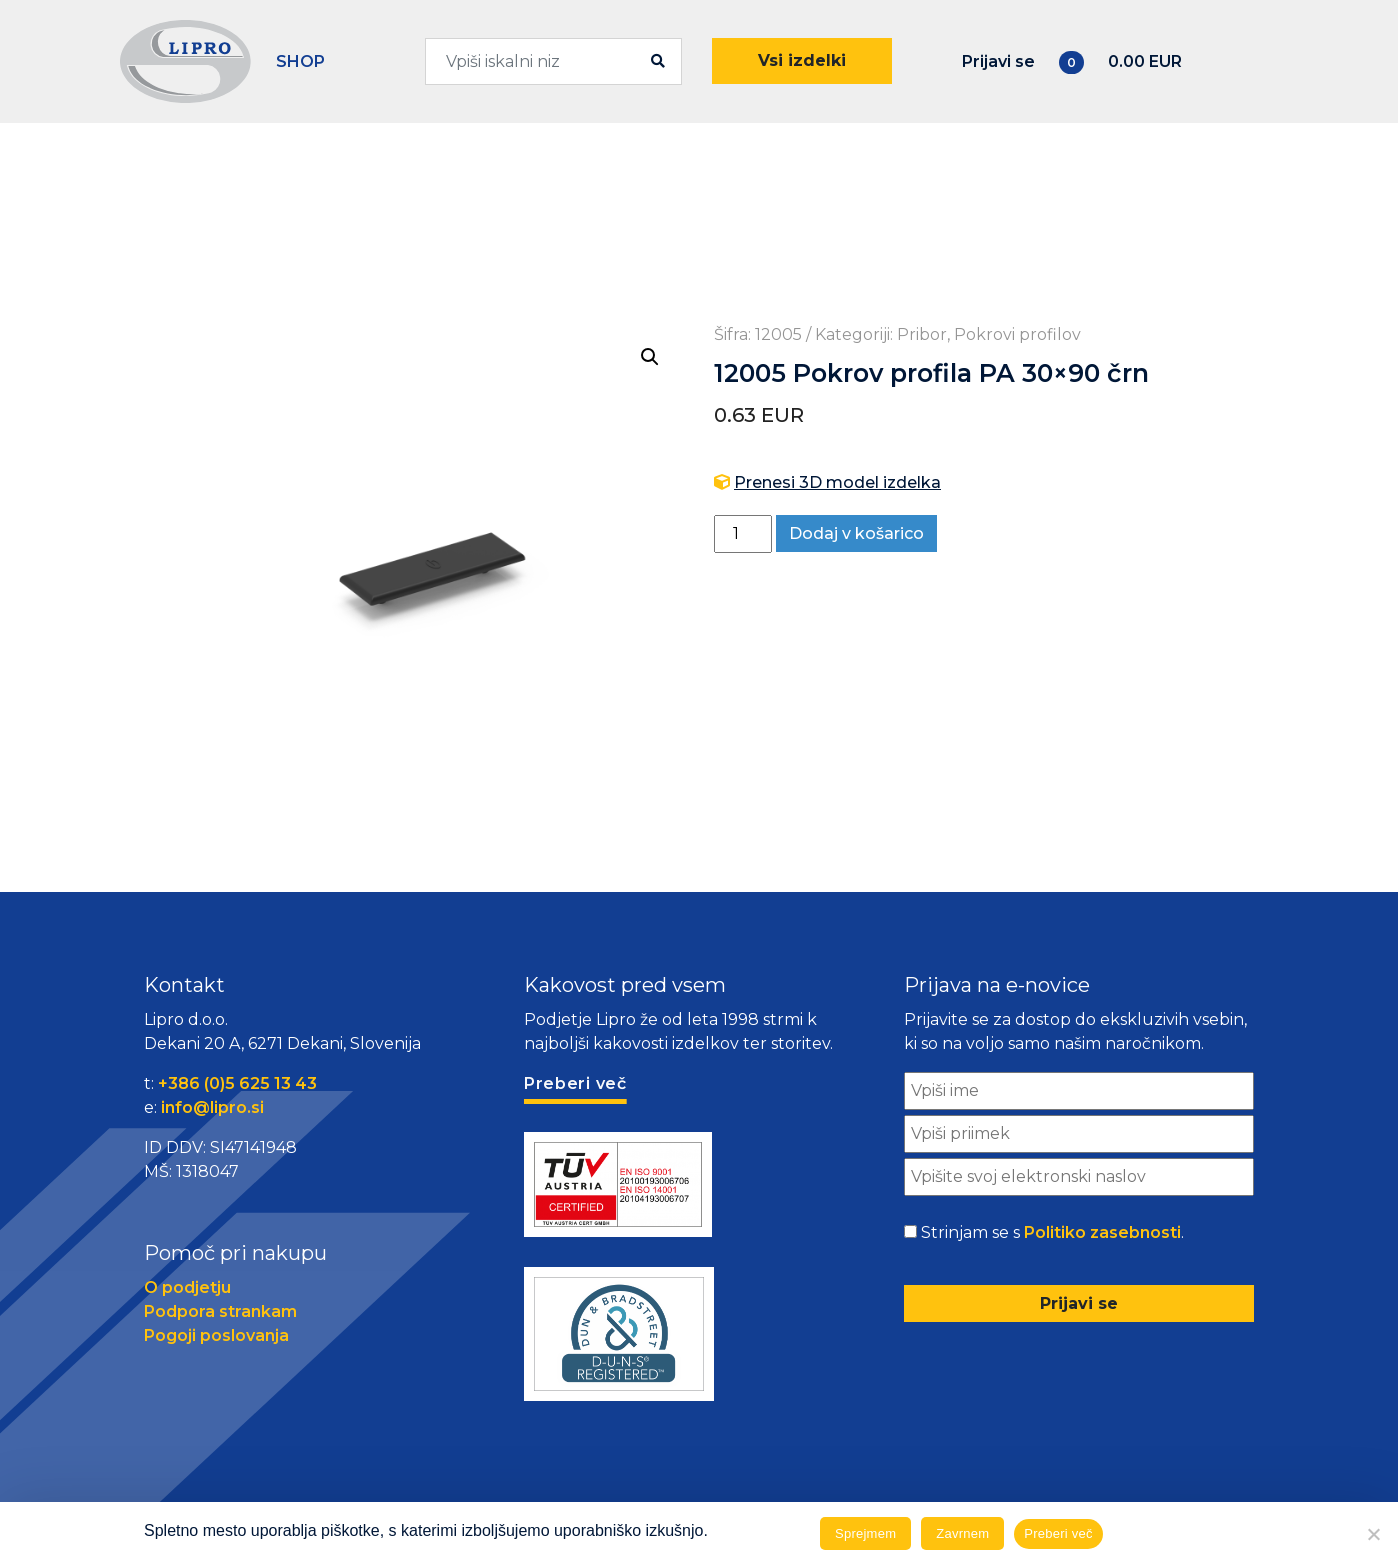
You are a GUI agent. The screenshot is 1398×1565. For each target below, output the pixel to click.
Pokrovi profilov (1017, 334)
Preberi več (1058, 1533)
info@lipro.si (212, 1107)
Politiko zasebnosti (1102, 1232)
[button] (650, 357)
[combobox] (554, 61)
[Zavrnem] (1373, 1534)
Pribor (922, 334)
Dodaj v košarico (856, 533)
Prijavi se (998, 61)
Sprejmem (865, 1533)
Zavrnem (962, 1533)
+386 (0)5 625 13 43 (237, 1083)
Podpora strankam (220, 1311)
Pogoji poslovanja (216, 1335)
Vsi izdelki (802, 60)
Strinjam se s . (1052, 1233)
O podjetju (187, 1287)
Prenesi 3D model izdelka (837, 482)
